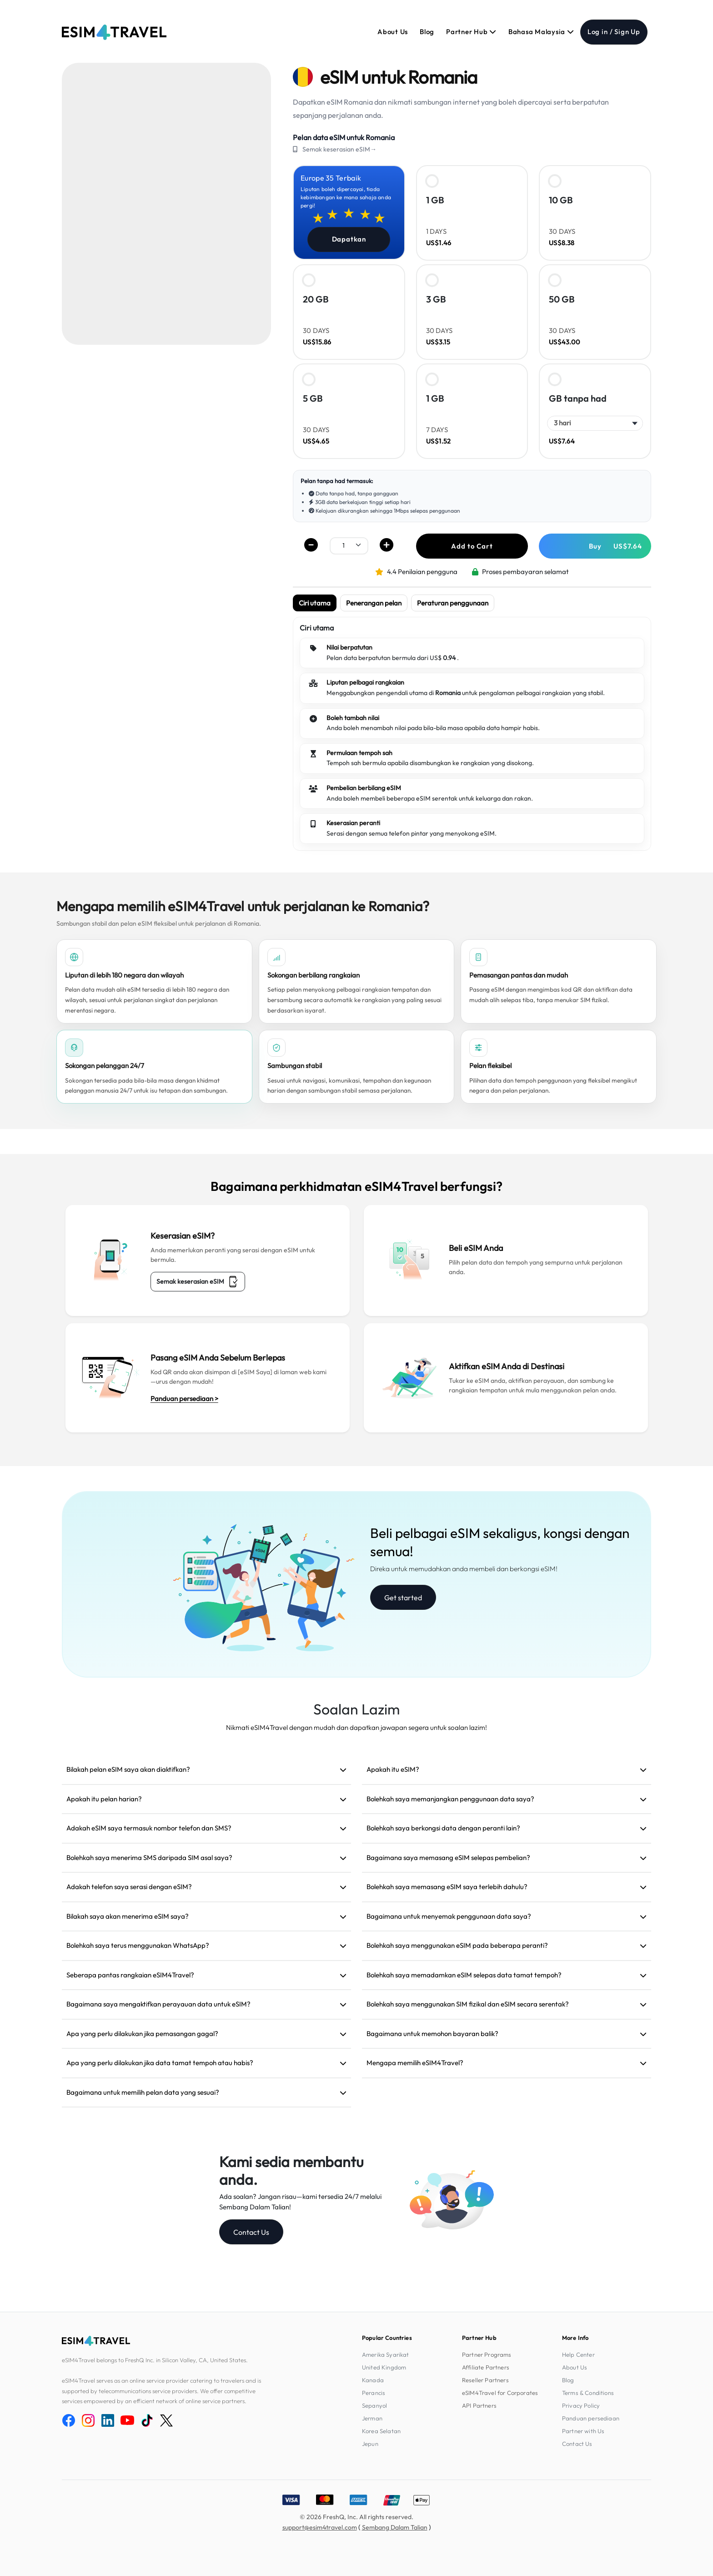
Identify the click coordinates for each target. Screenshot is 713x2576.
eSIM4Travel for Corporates (500, 2392)
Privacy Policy (581, 2405)
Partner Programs (487, 2354)
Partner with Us (583, 2431)
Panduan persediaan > (184, 1398)
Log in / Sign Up (613, 31)
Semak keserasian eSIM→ (339, 149)
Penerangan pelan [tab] (374, 603)
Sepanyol (374, 2405)
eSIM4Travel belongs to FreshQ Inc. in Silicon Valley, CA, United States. (155, 2360)
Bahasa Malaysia (541, 31)
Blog (427, 31)
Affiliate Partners (485, 2367)
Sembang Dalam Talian (394, 2527)
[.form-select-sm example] (349, 545)
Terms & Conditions (588, 2392)
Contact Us (251, 2232)
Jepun (370, 2443)
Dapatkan (349, 239)
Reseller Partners (485, 2380)
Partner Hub (471, 31)
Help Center (578, 2354)
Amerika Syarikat (385, 2354)
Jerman (372, 2418)
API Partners (479, 2405)
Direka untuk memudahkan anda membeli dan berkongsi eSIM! (463, 1568)
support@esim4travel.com (319, 2527)
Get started (403, 1597)
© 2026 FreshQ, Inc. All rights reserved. (356, 2517)
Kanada (373, 2380)
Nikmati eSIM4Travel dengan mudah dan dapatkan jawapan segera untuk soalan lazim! (356, 1727)
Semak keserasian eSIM (197, 1281)
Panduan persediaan (590, 2418)
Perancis (373, 2392)
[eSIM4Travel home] (114, 32)
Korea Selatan (381, 2431)
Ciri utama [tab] (315, 603)
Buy (615, 546)
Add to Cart (471, 546)
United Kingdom (384, 2367)
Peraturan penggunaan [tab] (452, 603)
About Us (392, 31)
